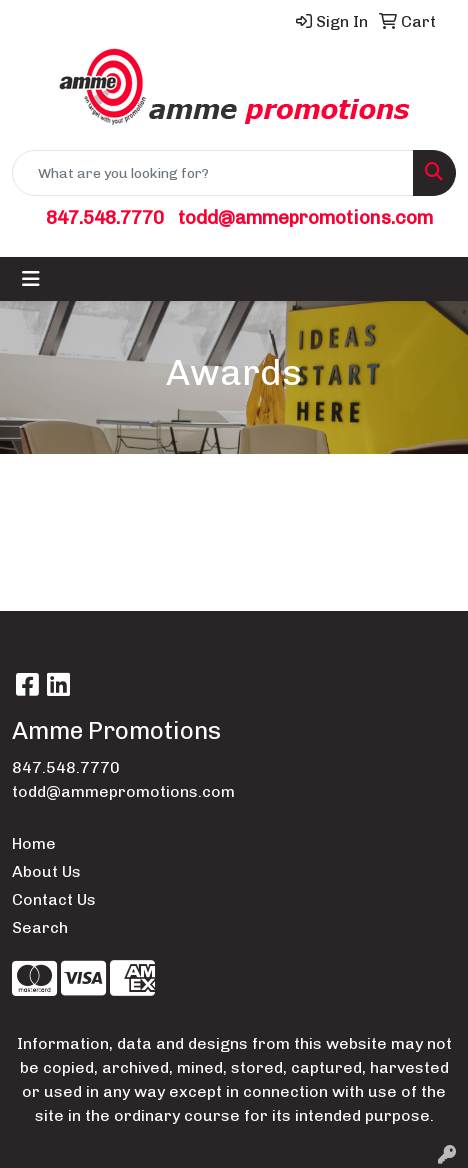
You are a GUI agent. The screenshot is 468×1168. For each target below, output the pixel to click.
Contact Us (54, 899)
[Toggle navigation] (31, 279)
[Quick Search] (213, 173)
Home (34, 843)
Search (40, 927)
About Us (46, 871)
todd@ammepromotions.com (305, 217)
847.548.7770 (105, 217)
